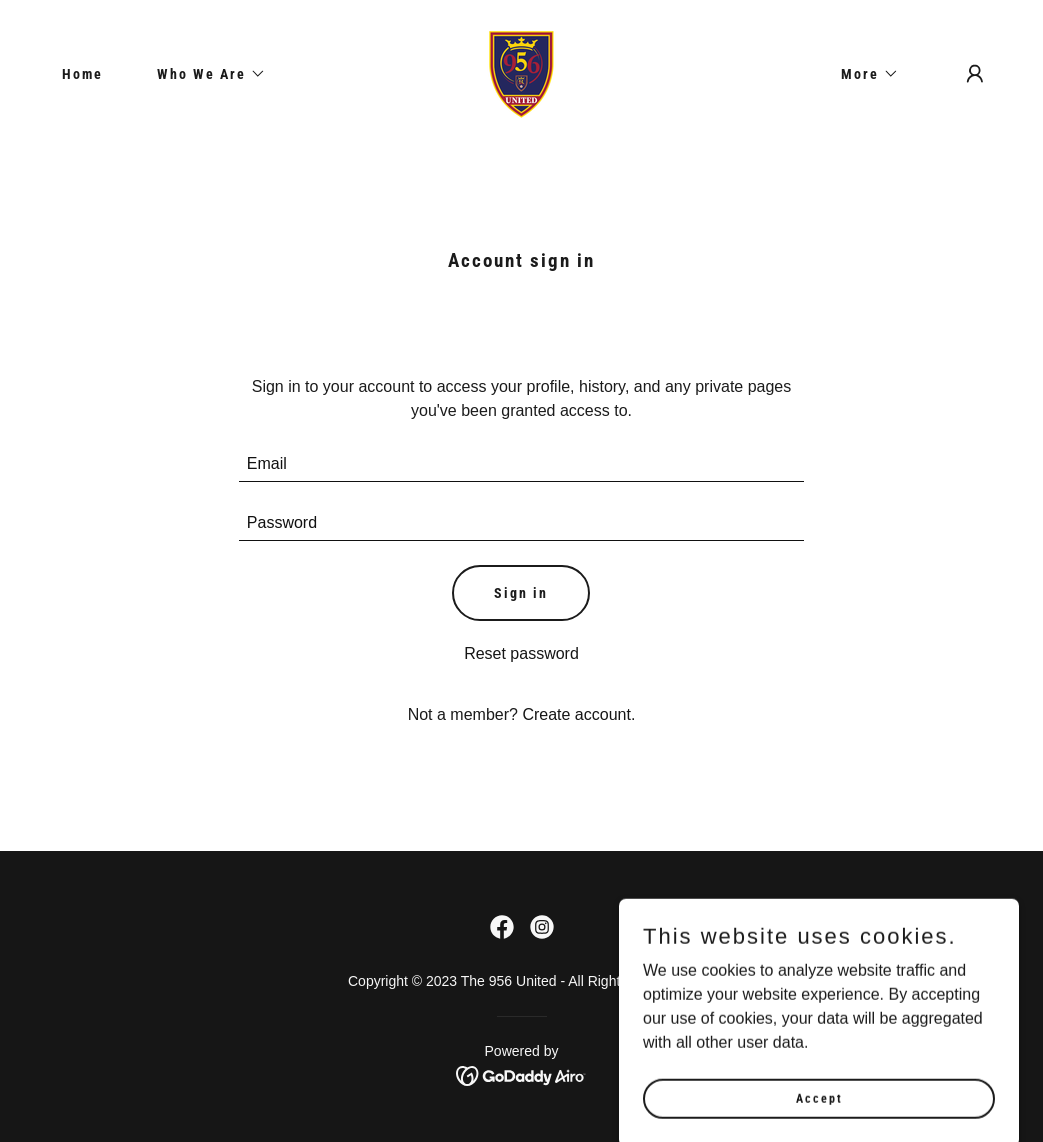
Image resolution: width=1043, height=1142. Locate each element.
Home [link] (82, 74)
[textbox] (521, 464)
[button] (204, 74)
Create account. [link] (578, 714)
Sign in (521, 593)
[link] (521, 72)
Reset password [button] (521, 653)
